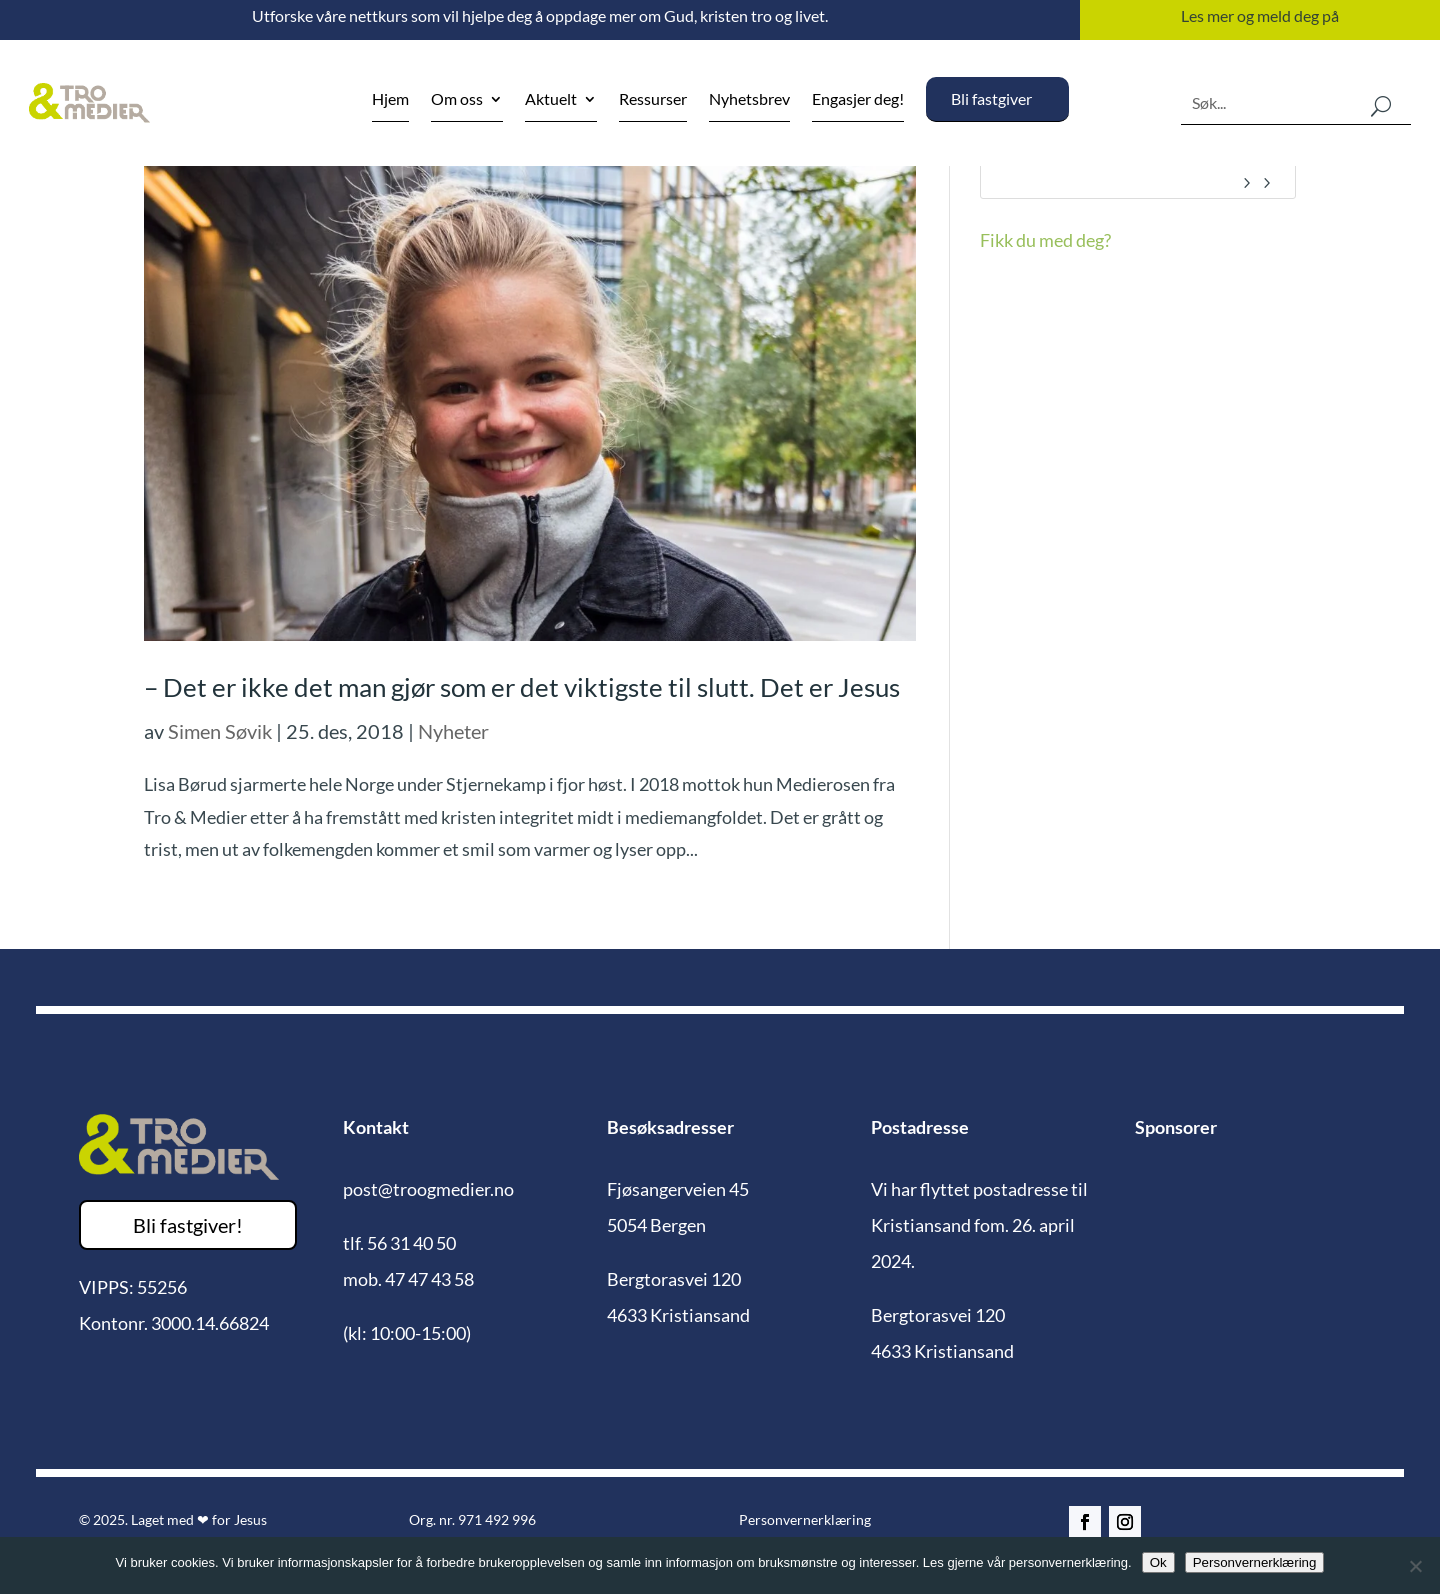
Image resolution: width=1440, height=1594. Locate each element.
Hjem (390, 100)
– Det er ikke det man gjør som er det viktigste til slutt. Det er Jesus (522, 687)
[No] (1415, 1566)
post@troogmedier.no (428, 1189)
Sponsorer (1176, 1127)
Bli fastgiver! (188, 1225)
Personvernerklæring (805, 1519)
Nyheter (453, 731)
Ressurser (653, 100)
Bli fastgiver (991, 98)
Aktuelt (551, 100)
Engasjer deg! (858, 100)
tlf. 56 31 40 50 (399, 1243)
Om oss (457, 100)
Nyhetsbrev (749, 100)
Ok (1158, 1562)
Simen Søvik (220, 731)
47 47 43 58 (429, 1279)
